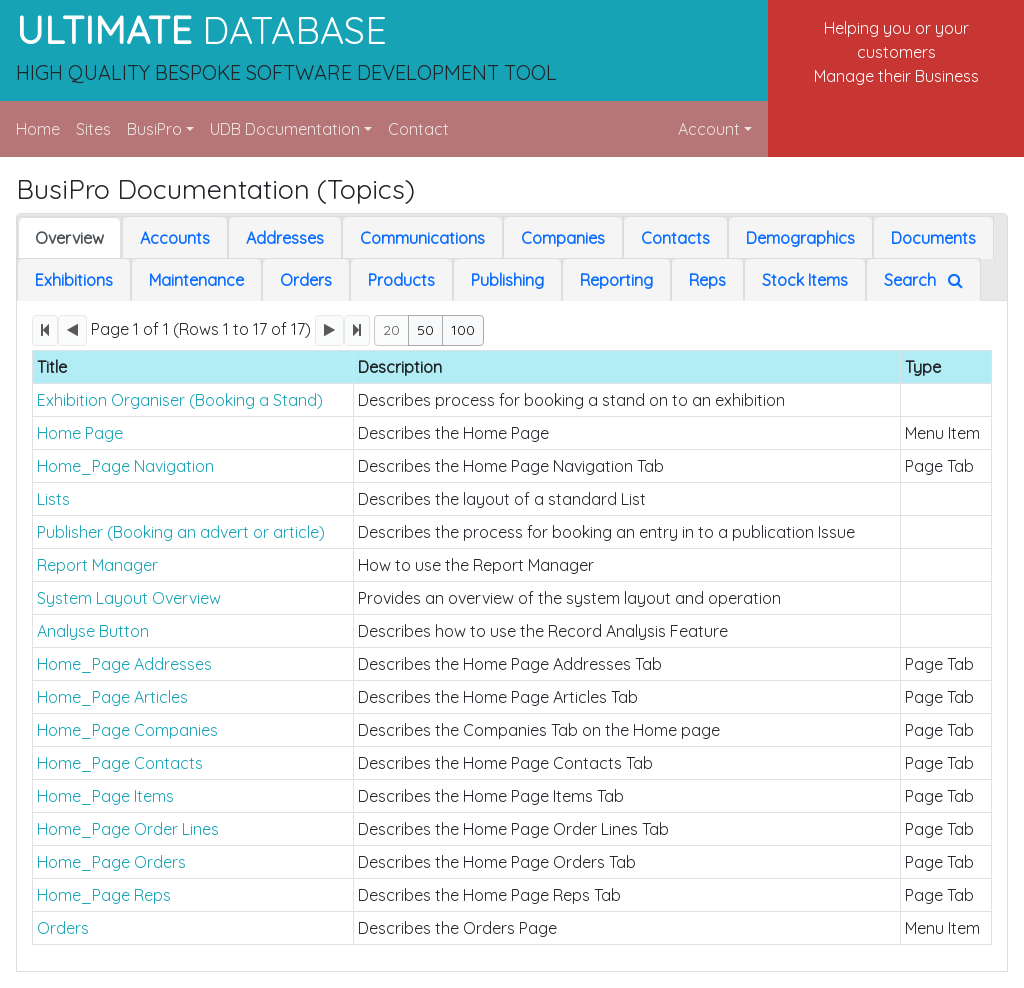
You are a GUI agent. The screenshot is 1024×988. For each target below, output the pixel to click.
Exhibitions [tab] (74, 280)
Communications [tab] (422, 238)
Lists (53, 499)
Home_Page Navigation (125, 466)
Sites (93, 129)
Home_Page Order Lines (128, 829)
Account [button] (709, 129)
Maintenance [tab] (196, 280)
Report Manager (97, 565)
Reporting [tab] (616, 280)
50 (425, 330)
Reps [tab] (707, 280)
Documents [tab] (933, 238)
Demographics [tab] (800, 238)
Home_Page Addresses (124, 664)
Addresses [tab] (285, 238)
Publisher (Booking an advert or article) (181, 532)
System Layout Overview (129, 598)
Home (38, 129)
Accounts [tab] (175, 238)
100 (463, 330)
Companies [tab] (563, 238)
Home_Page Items (105, 796)
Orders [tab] (306, 280)
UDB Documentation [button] (285, 129)
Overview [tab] (69, 238)
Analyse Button (93, 631)
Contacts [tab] (675, 238)
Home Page (80, 433)
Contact (418, 129)
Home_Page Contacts (120, 763)
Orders (63, 928)
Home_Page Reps (104, 895)
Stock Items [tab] (805, 280)
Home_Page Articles (112, 697)
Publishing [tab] (507, 280)
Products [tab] (401, 280)
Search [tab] (923, 280)
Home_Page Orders (111, 862)
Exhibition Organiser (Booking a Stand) (180, 400)
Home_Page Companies (127, 730)
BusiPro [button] (154, 129)
